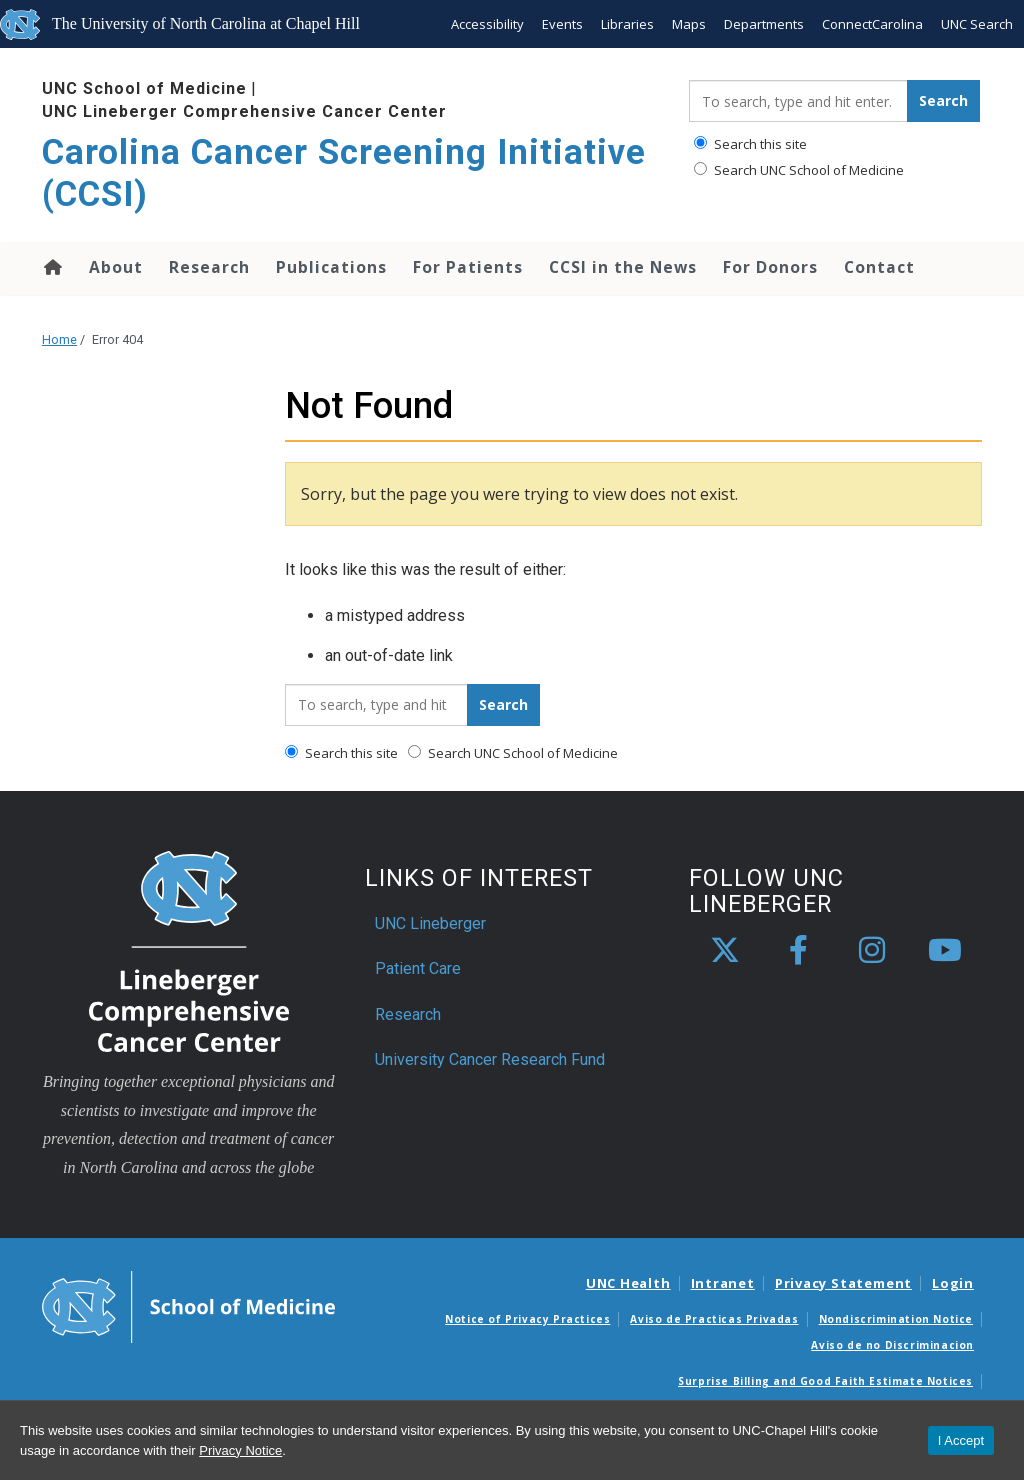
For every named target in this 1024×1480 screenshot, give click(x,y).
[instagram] (872, 951)
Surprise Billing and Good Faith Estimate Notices (825, 1381)
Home (51, 267)
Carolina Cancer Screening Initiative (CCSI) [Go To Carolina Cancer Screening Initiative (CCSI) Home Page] (344, 173)
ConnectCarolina (872, 24)
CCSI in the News (623, 267)
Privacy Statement (843, 1283)
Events (562, 24)
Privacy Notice (240, 1450)
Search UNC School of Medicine (799, 170)
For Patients (468, 267)
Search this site (750, 144)
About (116, 267)
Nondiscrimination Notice (896, 1319)
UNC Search (977, 24)
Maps (689, 24)
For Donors (770, 267)
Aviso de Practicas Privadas (714, 1319)
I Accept (961, 1440)
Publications (331, 267)
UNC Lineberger (430, 923)
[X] (725, 951)
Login (953, 1283)
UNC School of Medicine (144, 88)
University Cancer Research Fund (490, 1059)
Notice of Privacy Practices (527, 1319)
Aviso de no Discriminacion (892, 1345)
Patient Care (418, 968)
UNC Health (628, 1283)
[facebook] (799, 951)
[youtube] (945, 951)
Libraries (627, 24)
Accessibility (487, 24)
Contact (879, 267)
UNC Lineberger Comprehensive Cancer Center (244, 111)
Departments (764, 24)
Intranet (723, 1283)
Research (209, 267)
